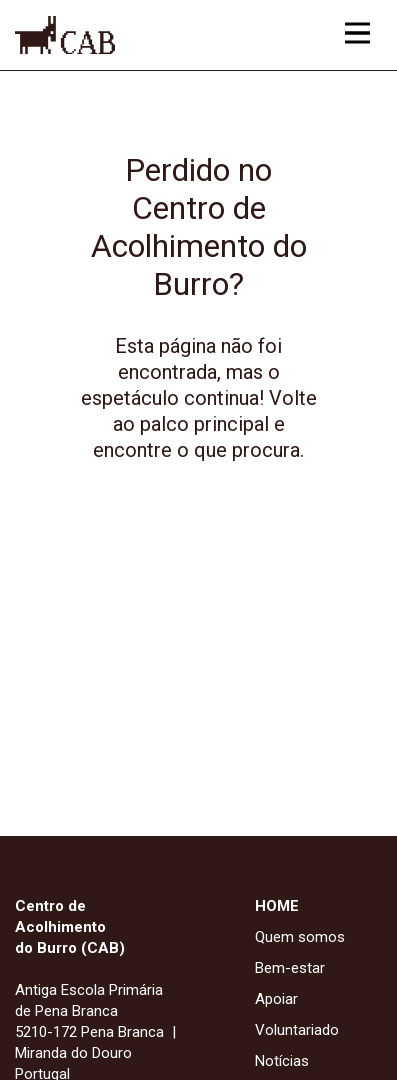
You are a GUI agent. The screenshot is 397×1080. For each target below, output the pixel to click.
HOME (277, 906)
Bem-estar (290, 968)
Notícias (282, 1061)
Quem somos (300, 937)
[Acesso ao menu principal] (357, 33)
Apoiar (276, 999)
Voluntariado (297, 1030)
